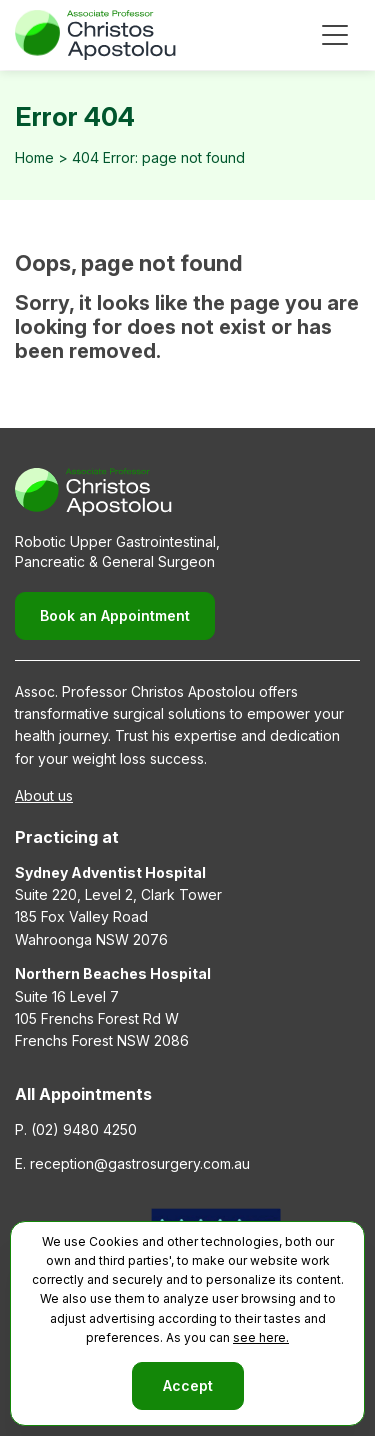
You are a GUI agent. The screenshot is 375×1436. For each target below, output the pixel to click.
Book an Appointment (115, 615)
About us (44, 795)
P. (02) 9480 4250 (76, 1129)
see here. (261, 1337)
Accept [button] (188, 1385)
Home (34, 157)
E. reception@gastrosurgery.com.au (132, 1163)
